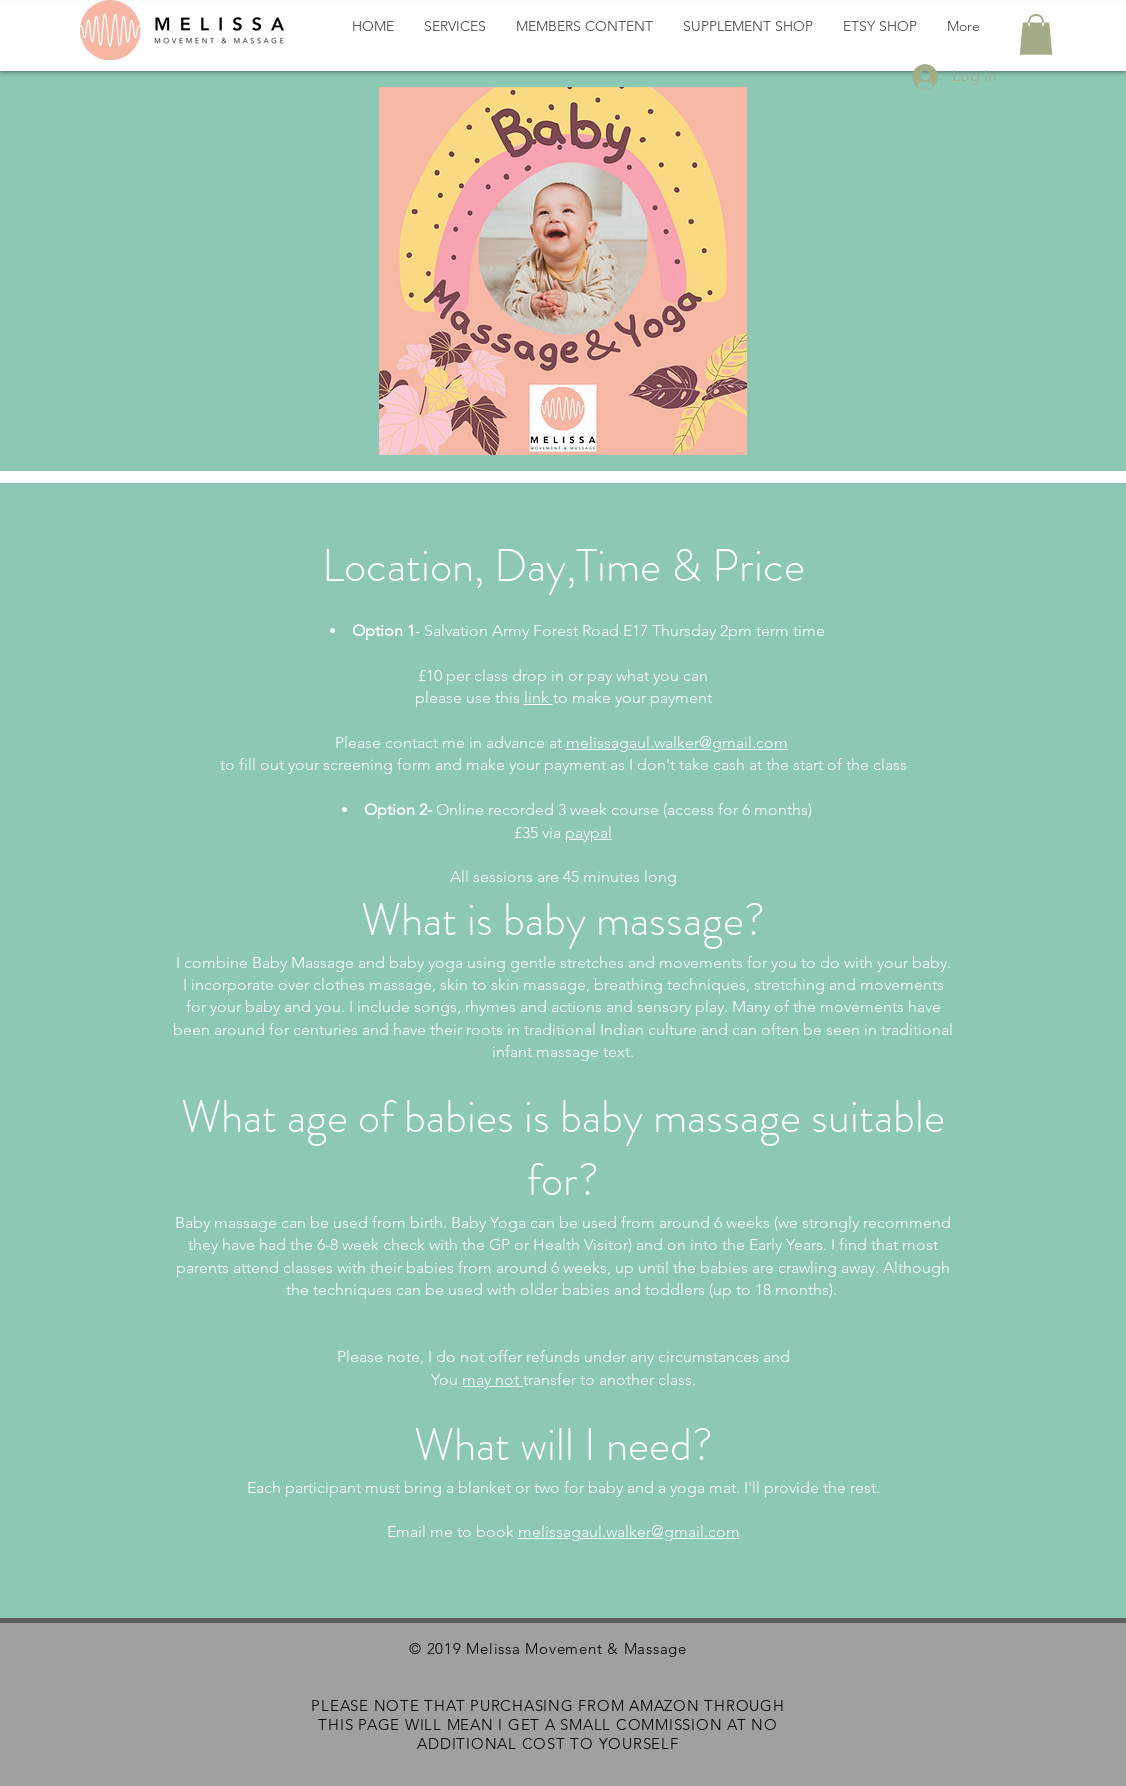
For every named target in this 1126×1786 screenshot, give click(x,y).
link (538, 697)
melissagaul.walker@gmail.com (677, 742)
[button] (1036, 34)
